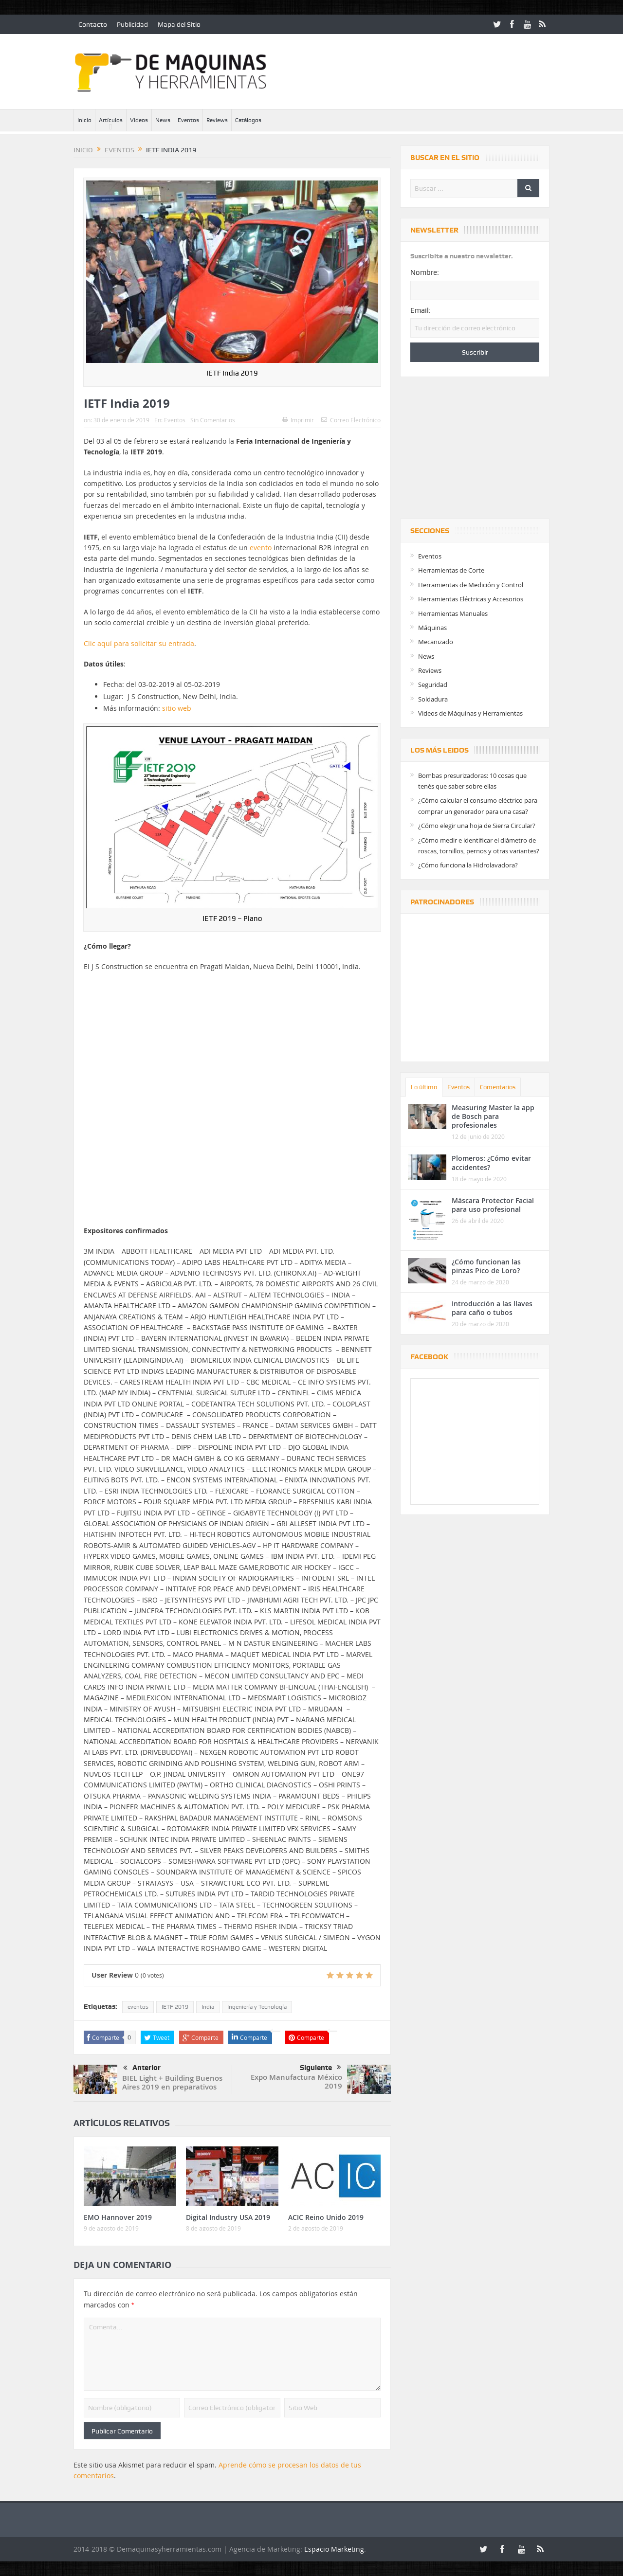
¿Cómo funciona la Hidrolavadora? (468, 865)
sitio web (176, 708)
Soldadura (433, 699)
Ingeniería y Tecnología (257, 2006)
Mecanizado (435, 641)
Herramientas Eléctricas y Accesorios (470, 598)
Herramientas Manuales (453, 613)
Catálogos (248, 120)
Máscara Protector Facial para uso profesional (493, 1205)
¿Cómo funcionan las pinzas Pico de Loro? (486, 1266)
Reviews (217, 120)
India (208, 2006)
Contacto (92, 24)
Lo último (424, 1087)
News (162, 120)
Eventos (188, 120)
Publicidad (132, 24)
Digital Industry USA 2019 (228, 2217)
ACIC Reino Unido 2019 (326, 2217)
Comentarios (497, 1087)
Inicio (84, 120)
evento (261, 547)
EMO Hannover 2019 (118, 2217)
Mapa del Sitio (179, 24)
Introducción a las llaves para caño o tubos (492, 1308)
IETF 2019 (175, 2006)
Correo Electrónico (351, 420)
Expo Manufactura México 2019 (296, 2081)
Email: (420, 310)
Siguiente (320, 2067)
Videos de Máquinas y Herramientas (470, 713)
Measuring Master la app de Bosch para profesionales (493, 1116)
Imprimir (298, 420)
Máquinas (432, 627)
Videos (139, 120)
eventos (138, 2006)
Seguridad (432, 684)
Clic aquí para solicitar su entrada (139, 643)
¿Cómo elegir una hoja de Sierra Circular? (476, 825)
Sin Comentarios (212, 420)
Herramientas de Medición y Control (470, 584)
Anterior (142, 2068)
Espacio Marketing (334, 2549)
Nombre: (424, 272)
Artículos (111, 120)
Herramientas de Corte (451, 570)
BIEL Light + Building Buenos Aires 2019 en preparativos (172, 2082)
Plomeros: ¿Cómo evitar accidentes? (491, 1162)
